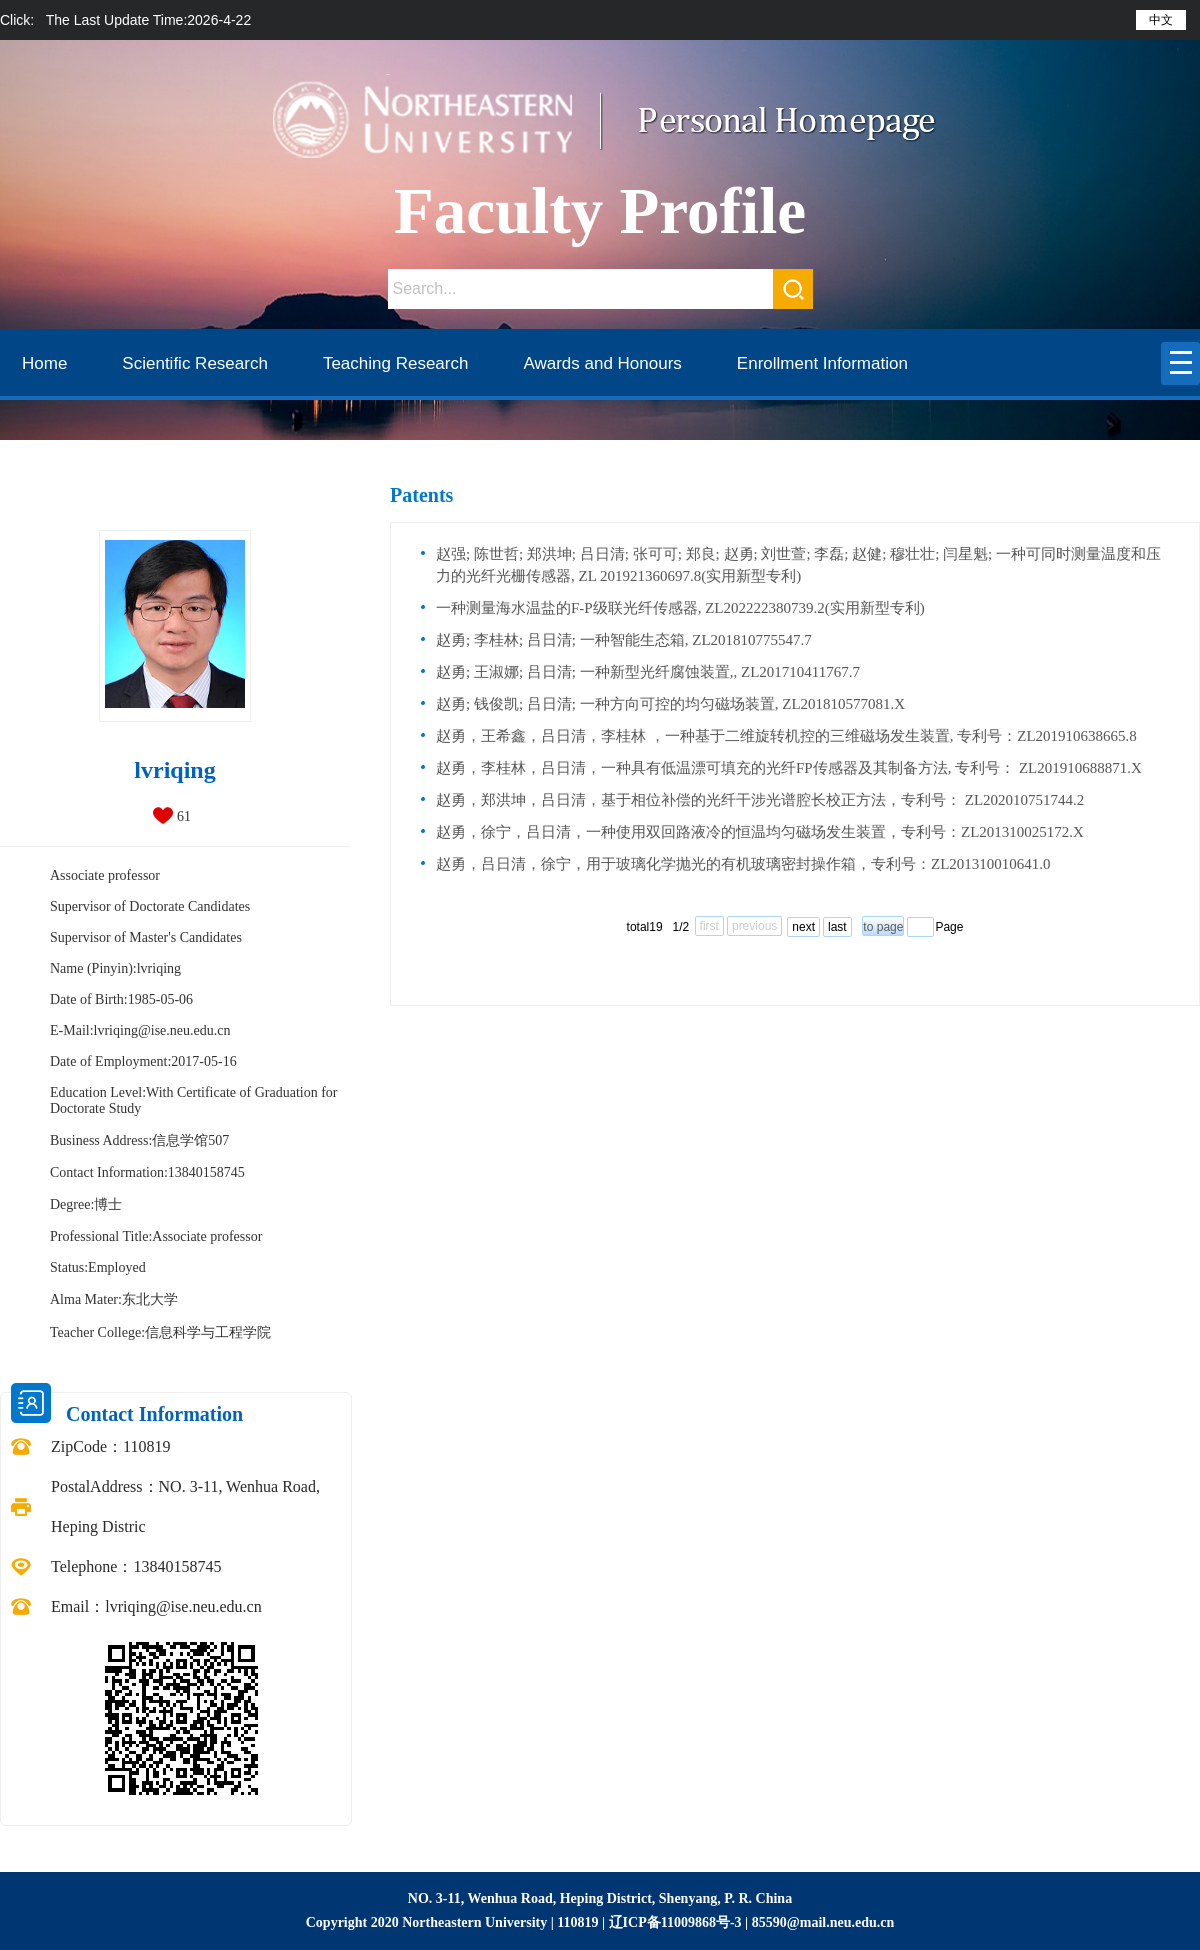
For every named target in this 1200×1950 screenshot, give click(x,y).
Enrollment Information (822, 363)
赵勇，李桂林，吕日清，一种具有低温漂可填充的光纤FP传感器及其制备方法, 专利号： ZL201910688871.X (789, 768)
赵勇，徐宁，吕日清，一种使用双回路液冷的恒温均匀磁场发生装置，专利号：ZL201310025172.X (760, 832)
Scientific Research (195, 363)
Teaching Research (396, 363)
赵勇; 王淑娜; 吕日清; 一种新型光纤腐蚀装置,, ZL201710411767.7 (648, 672)
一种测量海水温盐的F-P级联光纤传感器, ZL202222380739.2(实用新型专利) (680, 608)
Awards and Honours (602, 363)
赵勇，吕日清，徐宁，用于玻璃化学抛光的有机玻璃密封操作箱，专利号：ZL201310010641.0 (743, 864)
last (837, 927)
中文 (1161, 20)
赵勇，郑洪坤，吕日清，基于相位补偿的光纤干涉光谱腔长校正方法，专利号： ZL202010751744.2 (760, 800)
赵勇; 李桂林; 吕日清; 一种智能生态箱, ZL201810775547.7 (624, 640)
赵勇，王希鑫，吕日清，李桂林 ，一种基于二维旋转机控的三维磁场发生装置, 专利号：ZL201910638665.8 (786, 736)
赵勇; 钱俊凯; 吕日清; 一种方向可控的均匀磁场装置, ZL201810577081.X (670, 704)
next (803, 927)
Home (44, 363)
